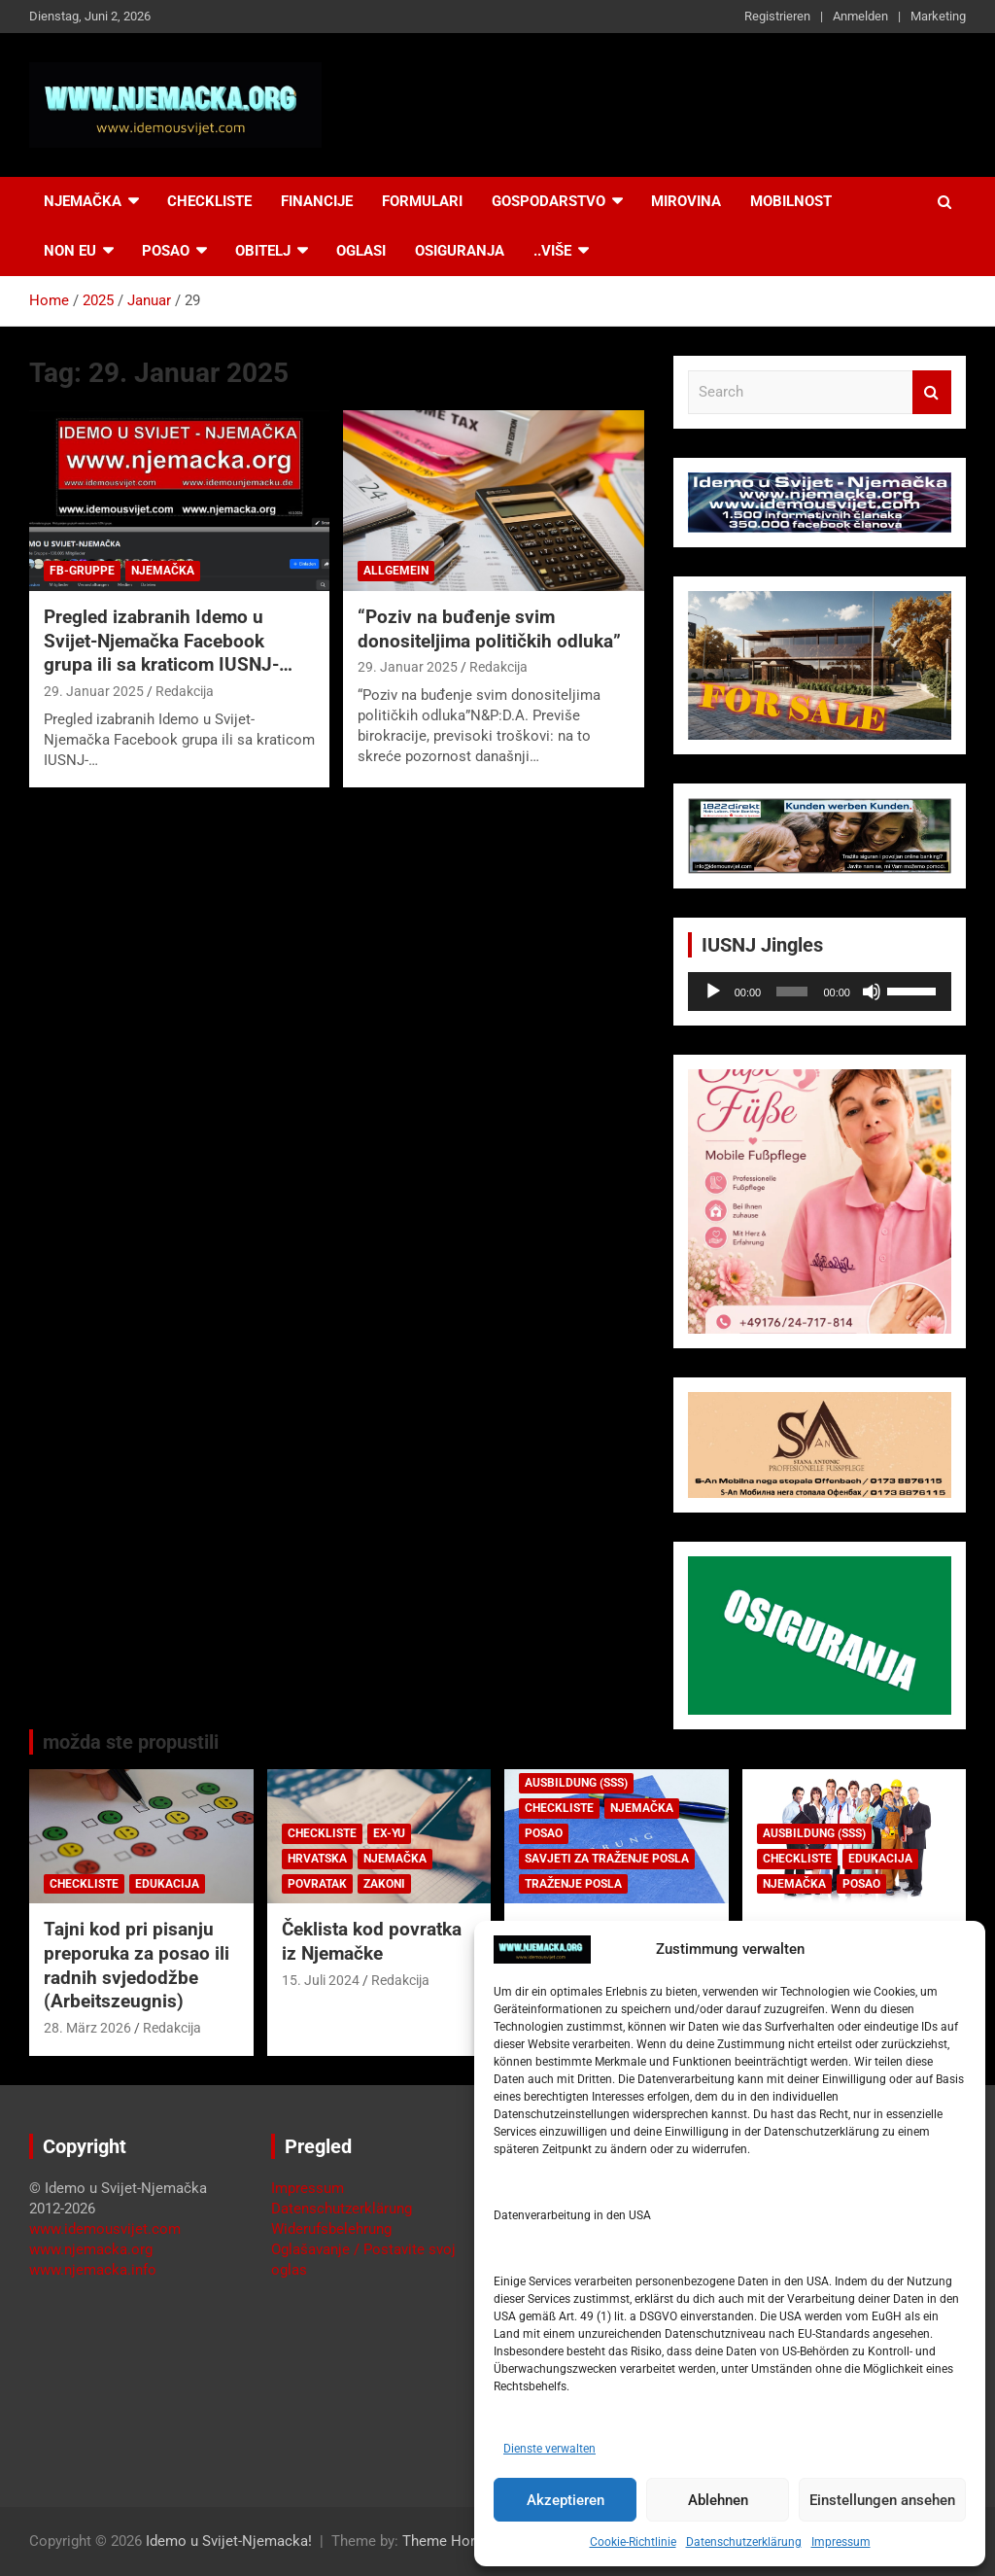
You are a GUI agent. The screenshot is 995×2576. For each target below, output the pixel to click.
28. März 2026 (87, 2028)
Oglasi (361, 251)
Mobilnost (791, 201)
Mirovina (686, 201)
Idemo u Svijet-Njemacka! (229, 2541)
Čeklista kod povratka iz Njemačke (372, 1941)
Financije (317, 201)
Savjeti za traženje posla (607, 1858)
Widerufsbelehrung (331, 2229)
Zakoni (384, 1884)
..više (552, 251)
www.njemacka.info (92, 2270)
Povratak (317, 1884)
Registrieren (777, 16)
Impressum (841, 2542)
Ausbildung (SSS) (576, 1783)
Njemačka (82, 201)
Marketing (938, 16)
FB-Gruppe (82, 570)
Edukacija (167, 1884)
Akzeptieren (565, 2500)
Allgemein (396, 570)
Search (931, 392)
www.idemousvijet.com (105, 2229)
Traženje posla (573, 1884)
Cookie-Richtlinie (633, 2542)
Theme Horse (446, 2541)
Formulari (422, 201)
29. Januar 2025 (94, 691)
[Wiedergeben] (713, 991)
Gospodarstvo (548, 201)
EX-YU (389, 1833)
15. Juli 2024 (321, 1980)
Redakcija (184, 691)
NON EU (70, 251)
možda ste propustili (131, 1742)
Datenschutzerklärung (744, 2542)
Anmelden (860, 16)
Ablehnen (718, 2500)
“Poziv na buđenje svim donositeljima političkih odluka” (489, 629)
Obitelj (263, 251)
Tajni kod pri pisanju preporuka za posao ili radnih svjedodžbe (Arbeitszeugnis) (136, 1965)
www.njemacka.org (91, 2249)
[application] (819, 991)
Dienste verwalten (549, 2448)
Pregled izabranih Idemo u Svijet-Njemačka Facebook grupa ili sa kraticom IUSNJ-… (168, 641)
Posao (165, 251)
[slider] (791, 991)
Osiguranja (459, 251)
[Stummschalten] (871, 991)
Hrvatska (317, 1858)
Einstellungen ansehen (882, 2500)
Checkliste (209, 201)
